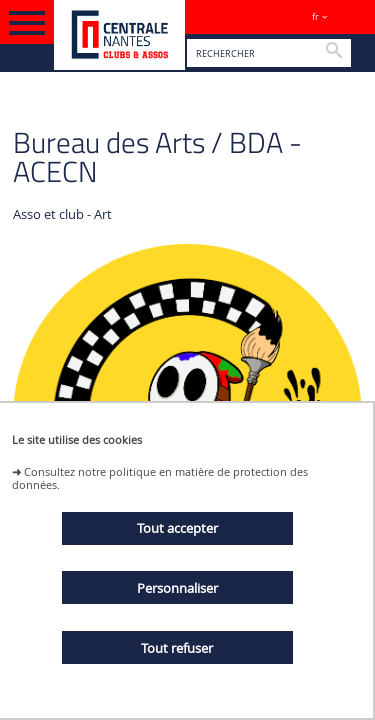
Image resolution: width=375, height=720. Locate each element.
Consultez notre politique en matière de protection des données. (160, 478)
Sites (350, 16)
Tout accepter (177, 528)
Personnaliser (177, 588)
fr (315, 16)
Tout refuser (177, 648)
